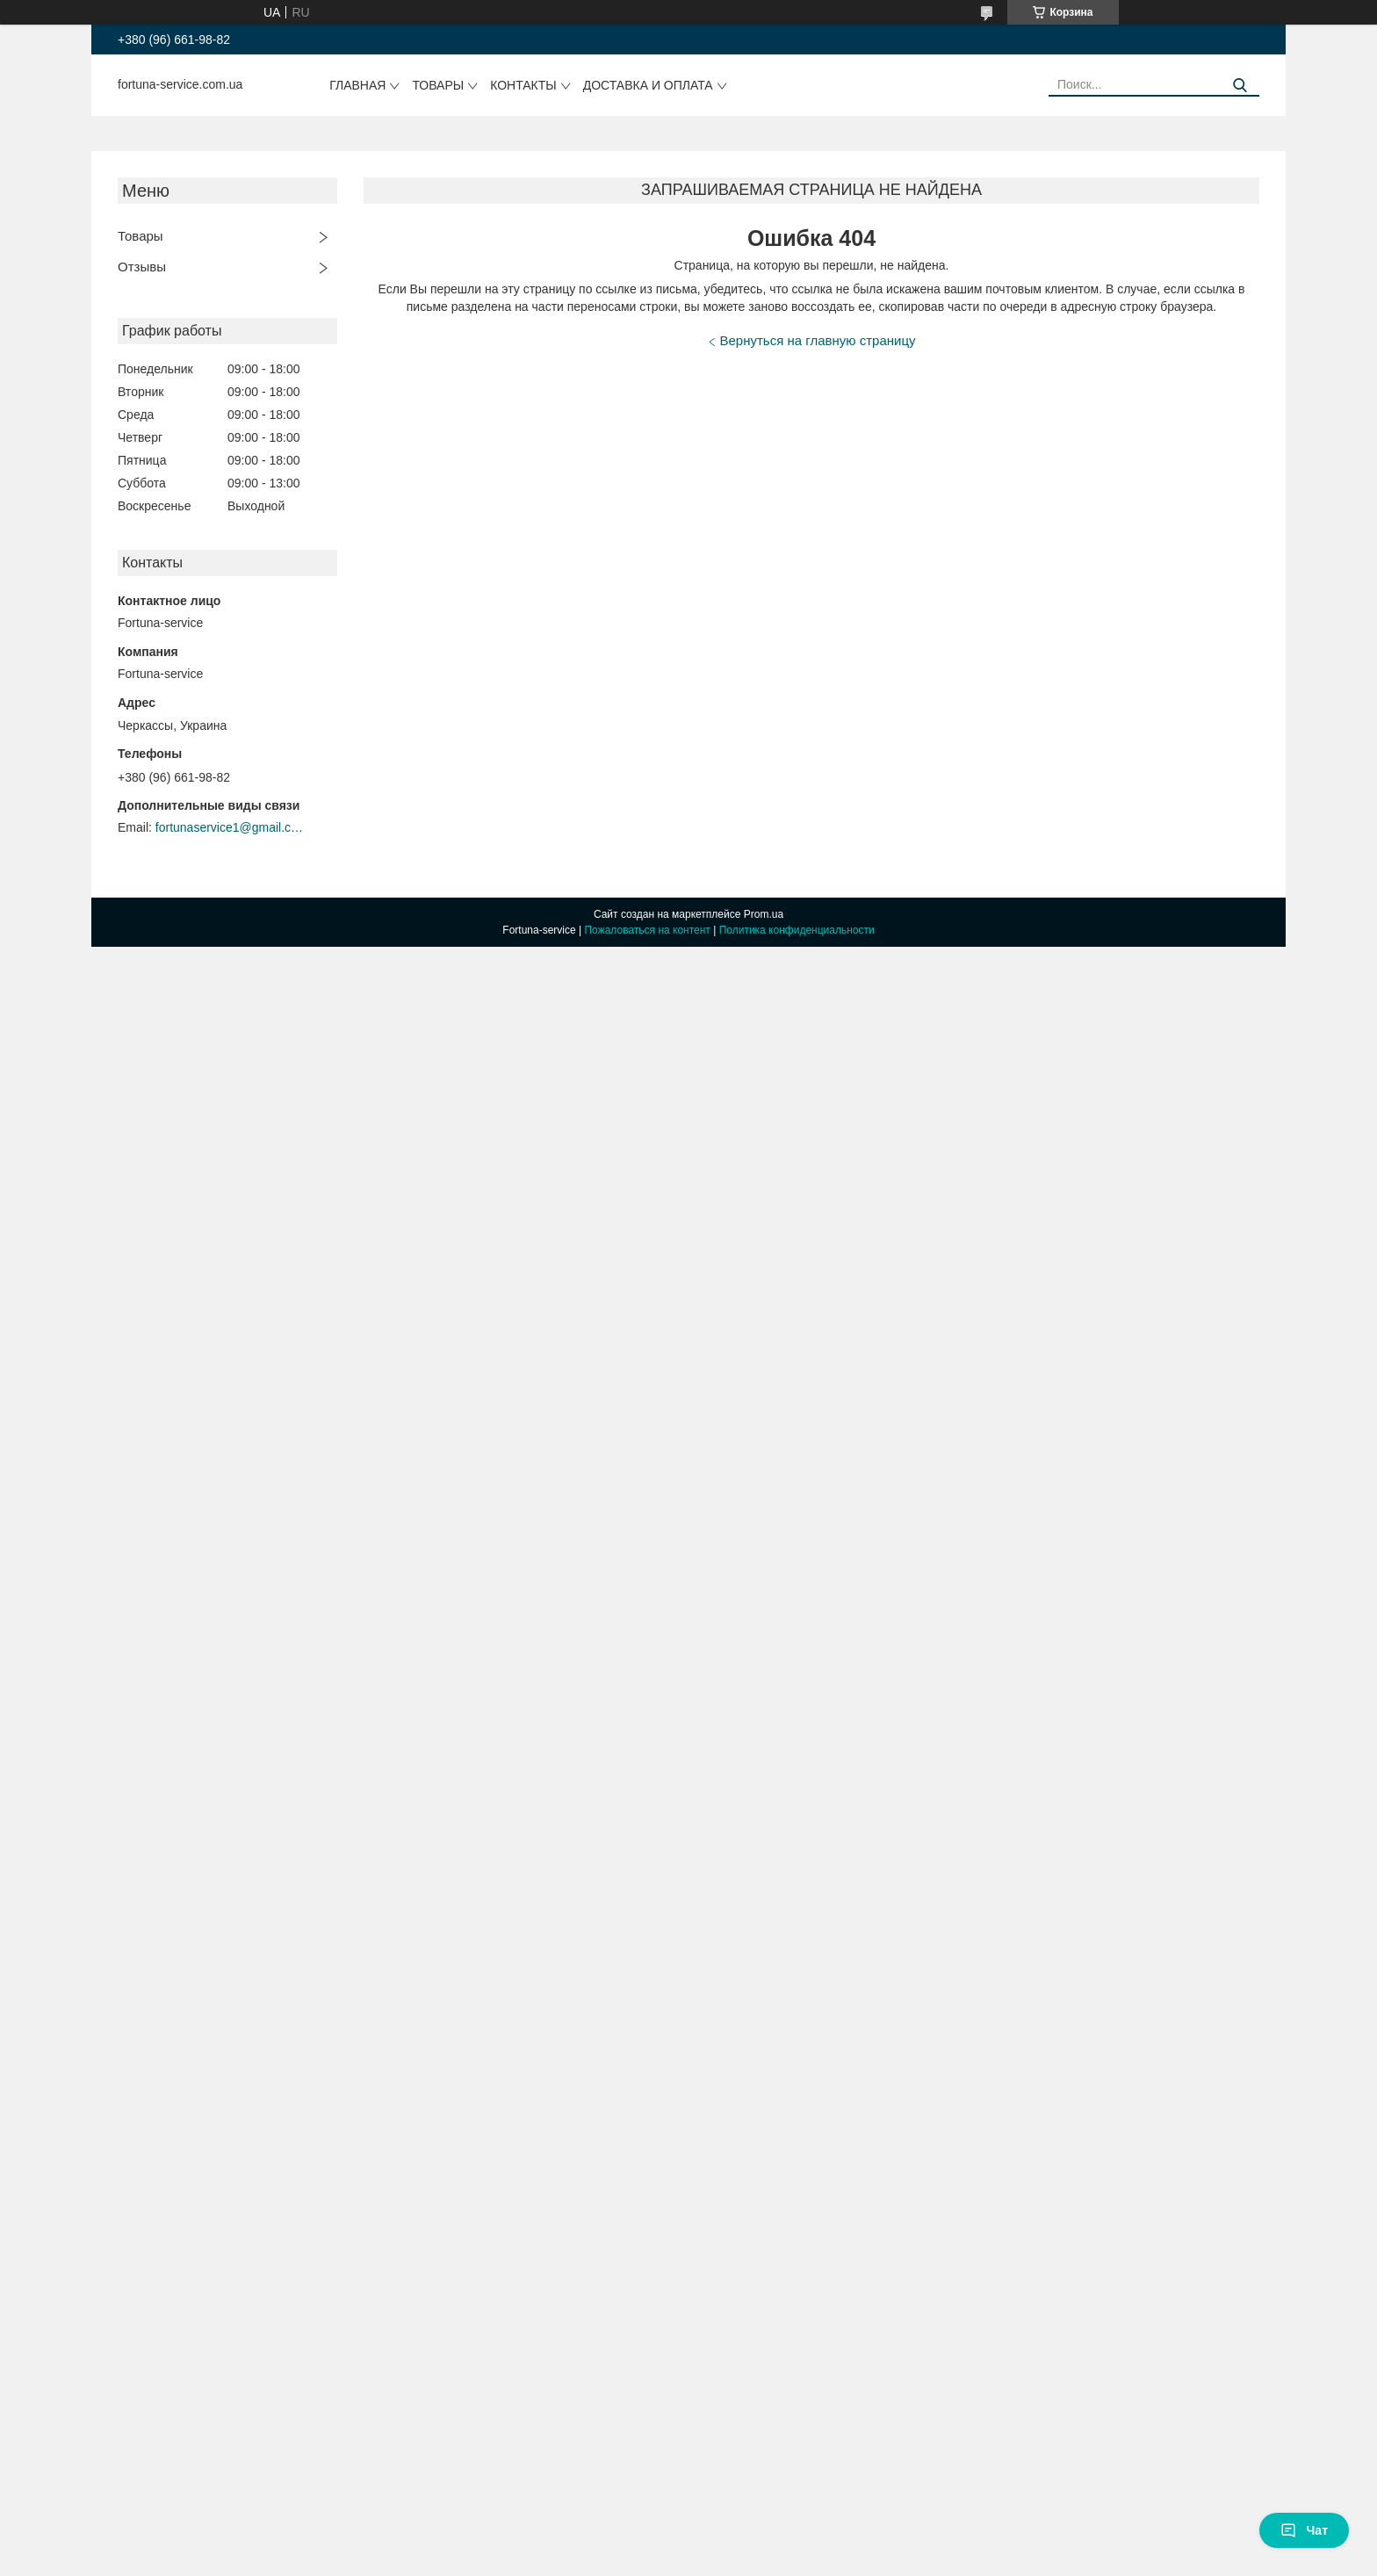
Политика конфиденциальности (797, 930)
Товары (438, 85)
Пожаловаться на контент (647, 930)
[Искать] (1239, 86)
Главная (357, 85)
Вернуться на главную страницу (818, 340)
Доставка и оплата (648, 85)
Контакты (523, 85)
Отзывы (142, 266)
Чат (1304, 2530)
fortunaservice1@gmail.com (230, 827)
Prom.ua (763, 914)
